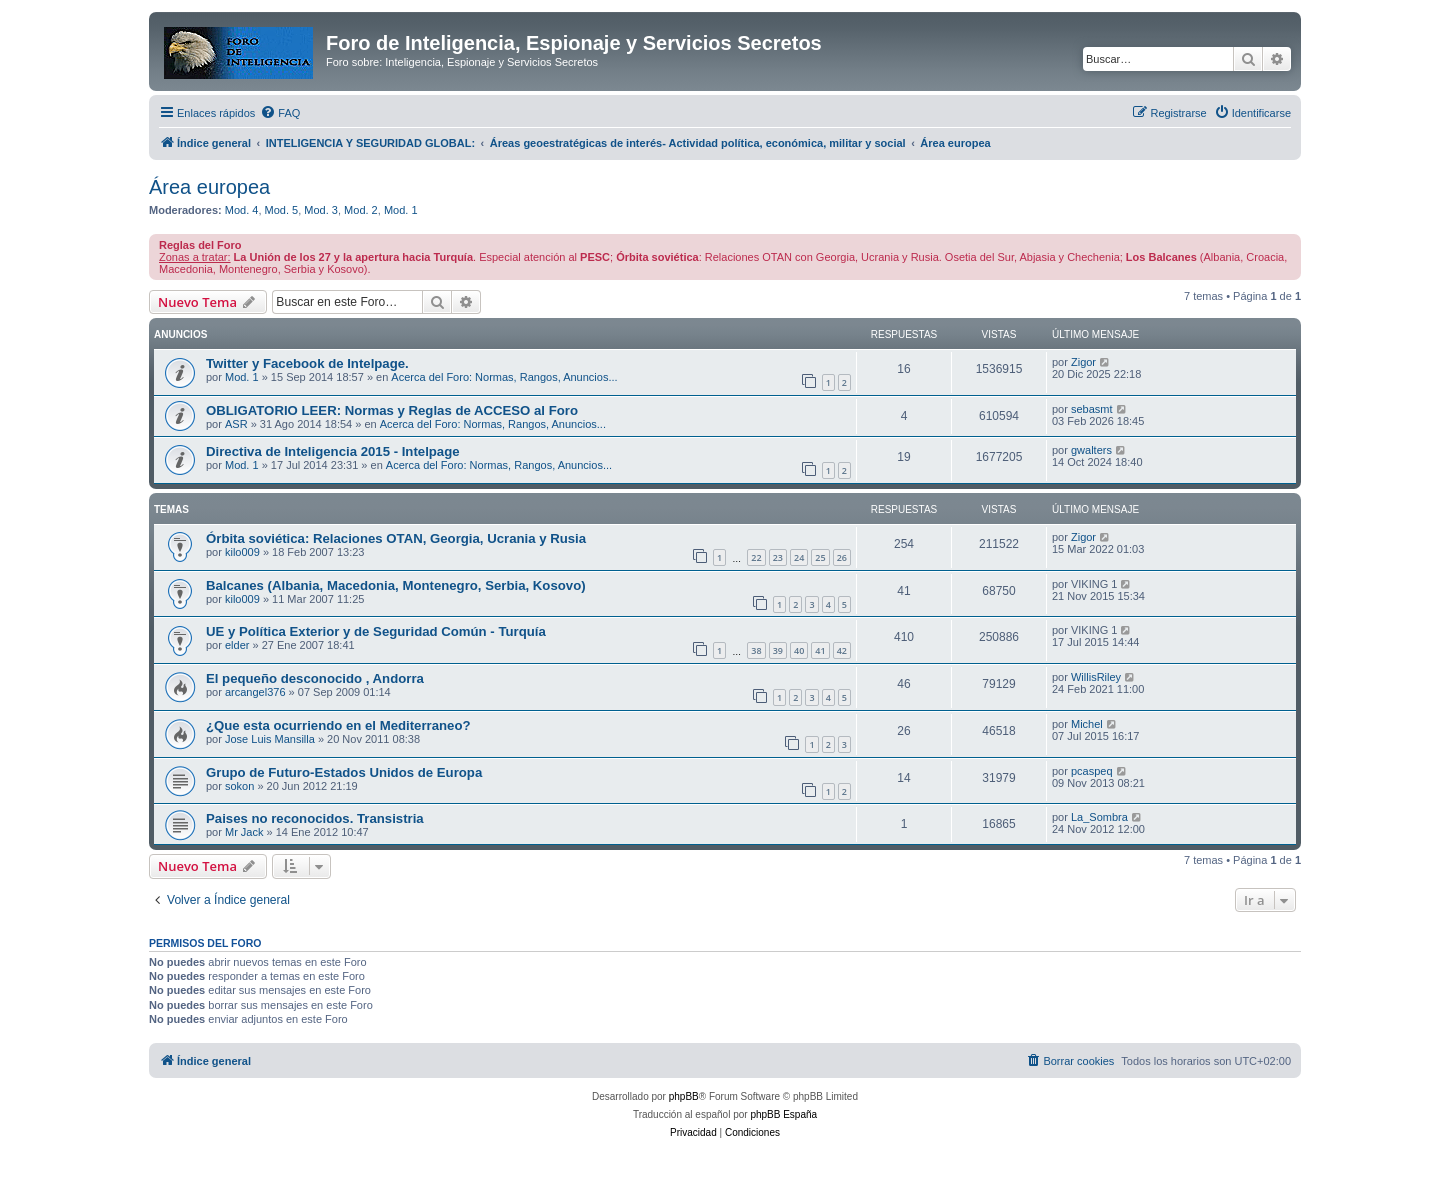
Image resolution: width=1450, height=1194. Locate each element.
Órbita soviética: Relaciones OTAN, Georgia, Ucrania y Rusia (396, 538)
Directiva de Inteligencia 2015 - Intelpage (333, 451)
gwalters (1091, 450)
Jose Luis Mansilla (270, 739)
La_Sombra (1099, 817)
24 (799, 557)
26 (842, 557)
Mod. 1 (401, 210)
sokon (239, 786)
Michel (1087, 724)
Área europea (209, 187)
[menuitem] (280, 113)
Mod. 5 (282, 210)
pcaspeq (1092, 771)
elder (237, 645)
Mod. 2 (361, 210)
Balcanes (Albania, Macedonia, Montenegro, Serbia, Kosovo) (396, 585)
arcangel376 (255, 692)
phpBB (684, 1096)
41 (820, 650)
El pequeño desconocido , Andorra (315, 678)
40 (799, 650)
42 (842, 650)
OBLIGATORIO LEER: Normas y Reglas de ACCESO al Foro (392, 410)
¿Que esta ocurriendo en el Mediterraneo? (338, 725)
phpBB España (783, 1114)
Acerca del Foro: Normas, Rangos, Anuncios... (504, 377)
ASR (236, 424)
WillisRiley (1096, 677)
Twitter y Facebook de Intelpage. (307, 363)
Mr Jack (244, 832)
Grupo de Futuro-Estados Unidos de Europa (344, 772)
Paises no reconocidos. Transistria (315, 818)
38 (756, 650)
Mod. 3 (321, 210)
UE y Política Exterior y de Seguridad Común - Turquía (376, 631)
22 (756, 557)
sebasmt (1092, 409)
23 (778, 557)
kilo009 (242, 552)
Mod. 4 (242, 210)
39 (778, 650)
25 (820, 557)
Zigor (1083, 362)
